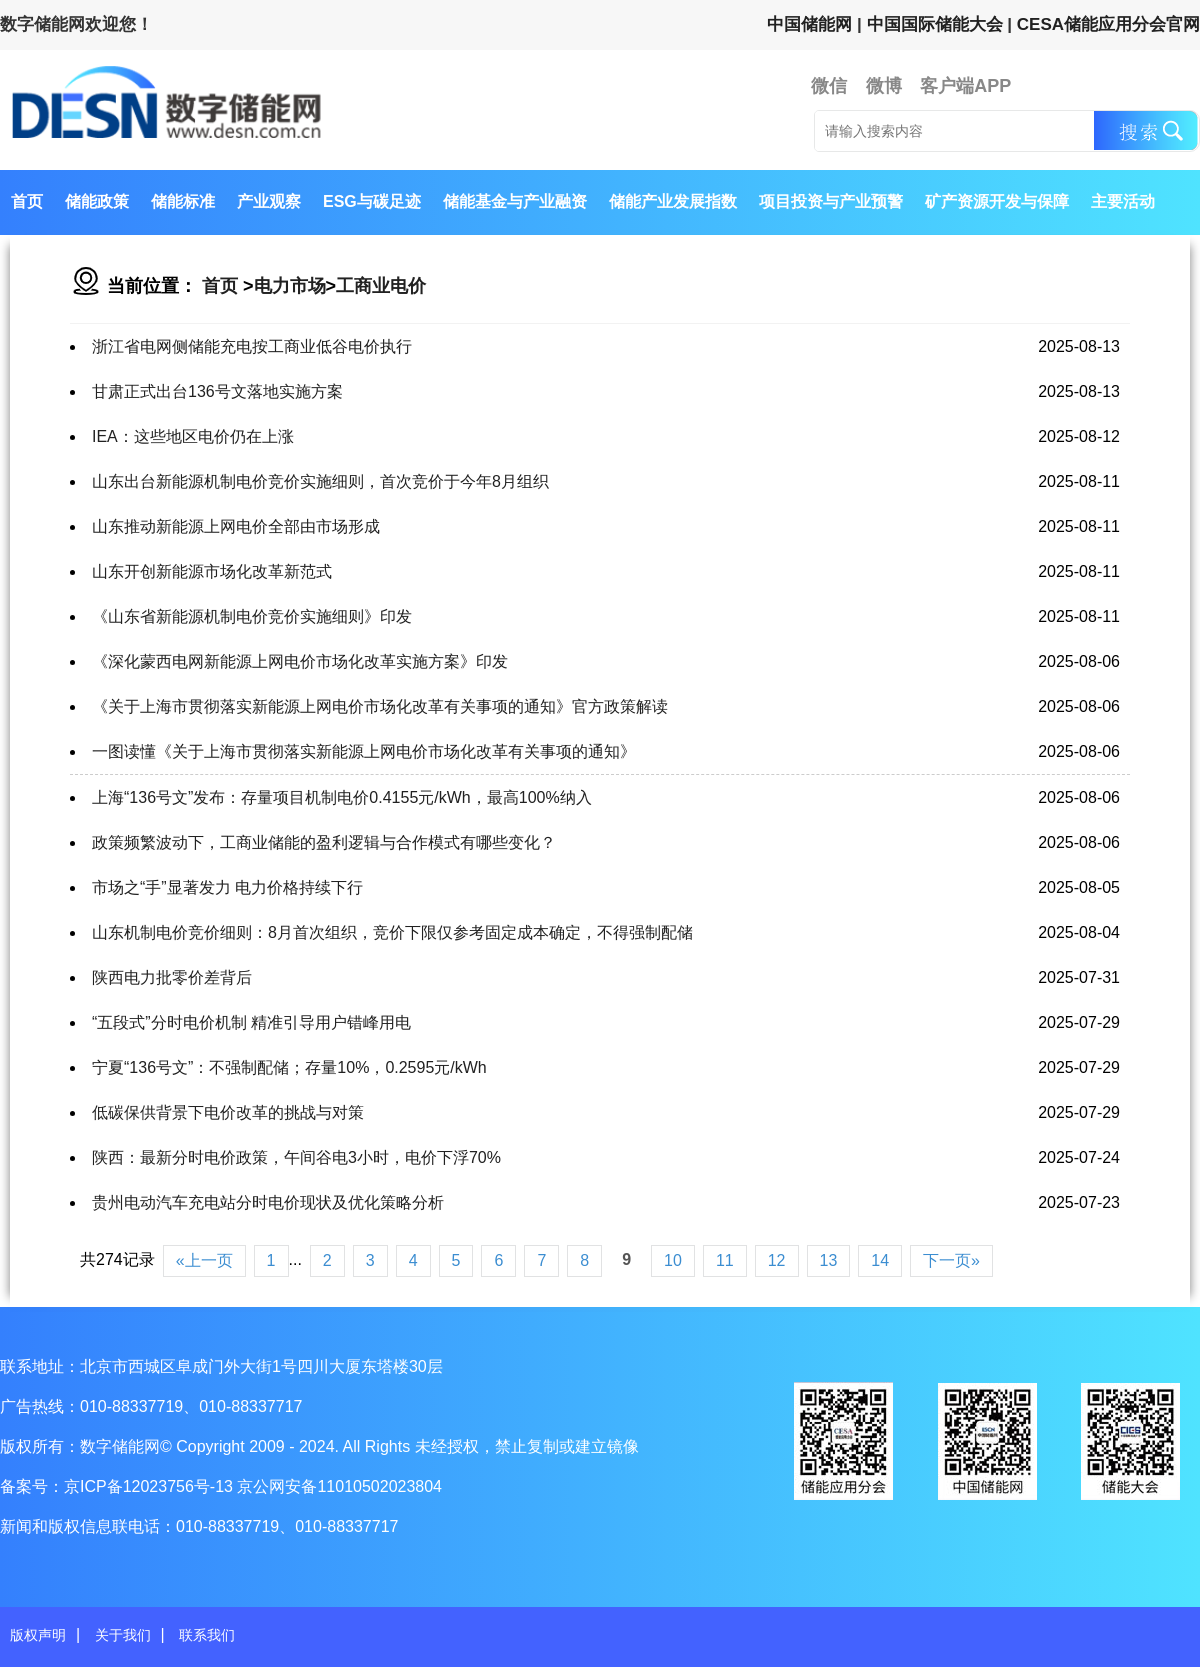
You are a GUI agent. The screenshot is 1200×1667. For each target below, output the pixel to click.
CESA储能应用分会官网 (1108, 24)
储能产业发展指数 (673, 201)
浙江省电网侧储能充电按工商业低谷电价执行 (252, 346)
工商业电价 (381, 286)
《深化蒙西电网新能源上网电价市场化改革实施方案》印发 (300, 661)
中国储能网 (809, 24)
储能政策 (97, 201)
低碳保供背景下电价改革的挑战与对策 (228, 1112)
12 (777, 1260)
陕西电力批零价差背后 (172, 977)
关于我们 (123, 1635)
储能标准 (183, 201)
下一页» (951, 1260)
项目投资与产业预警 (831, 201)
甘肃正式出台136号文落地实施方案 (217, 391)
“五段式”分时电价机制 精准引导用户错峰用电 (251, 1022)
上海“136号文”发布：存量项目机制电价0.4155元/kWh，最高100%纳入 (342, 797)
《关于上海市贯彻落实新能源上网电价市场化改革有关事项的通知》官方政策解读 (380, 706)
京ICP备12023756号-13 (150, 1486)
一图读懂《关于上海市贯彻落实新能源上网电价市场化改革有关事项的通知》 (364, 751)
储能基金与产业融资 (515, 201)
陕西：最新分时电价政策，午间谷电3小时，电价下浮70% (296, 1157)
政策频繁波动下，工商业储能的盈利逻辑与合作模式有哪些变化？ (324, 842)
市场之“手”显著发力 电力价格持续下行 (227, 887)
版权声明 (38, 1635)
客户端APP (965, 86)
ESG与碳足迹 (372, 201)
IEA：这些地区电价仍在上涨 (193, 436)
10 (673, 1260)
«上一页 (204, 1260)
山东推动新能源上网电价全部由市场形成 (236, 526)
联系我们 (207, 1635)
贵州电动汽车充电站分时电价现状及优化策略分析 (268, 1202)
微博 (884, 86)
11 (725, 1260)
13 (829, 1260)
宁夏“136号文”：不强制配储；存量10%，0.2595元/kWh (289, 1067)
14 (880, 1260)
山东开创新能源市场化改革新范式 (212, 571)
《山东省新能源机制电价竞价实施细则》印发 (252, 616)
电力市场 (290, 286)
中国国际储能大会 (935, 24)
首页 (27, 201)
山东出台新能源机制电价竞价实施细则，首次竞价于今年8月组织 (320, 481)
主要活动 (1123, 201)
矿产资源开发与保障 (997, 201)
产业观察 (269, 201)
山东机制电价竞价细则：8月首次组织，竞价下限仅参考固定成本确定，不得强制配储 (392, 932)
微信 (829, 86)
